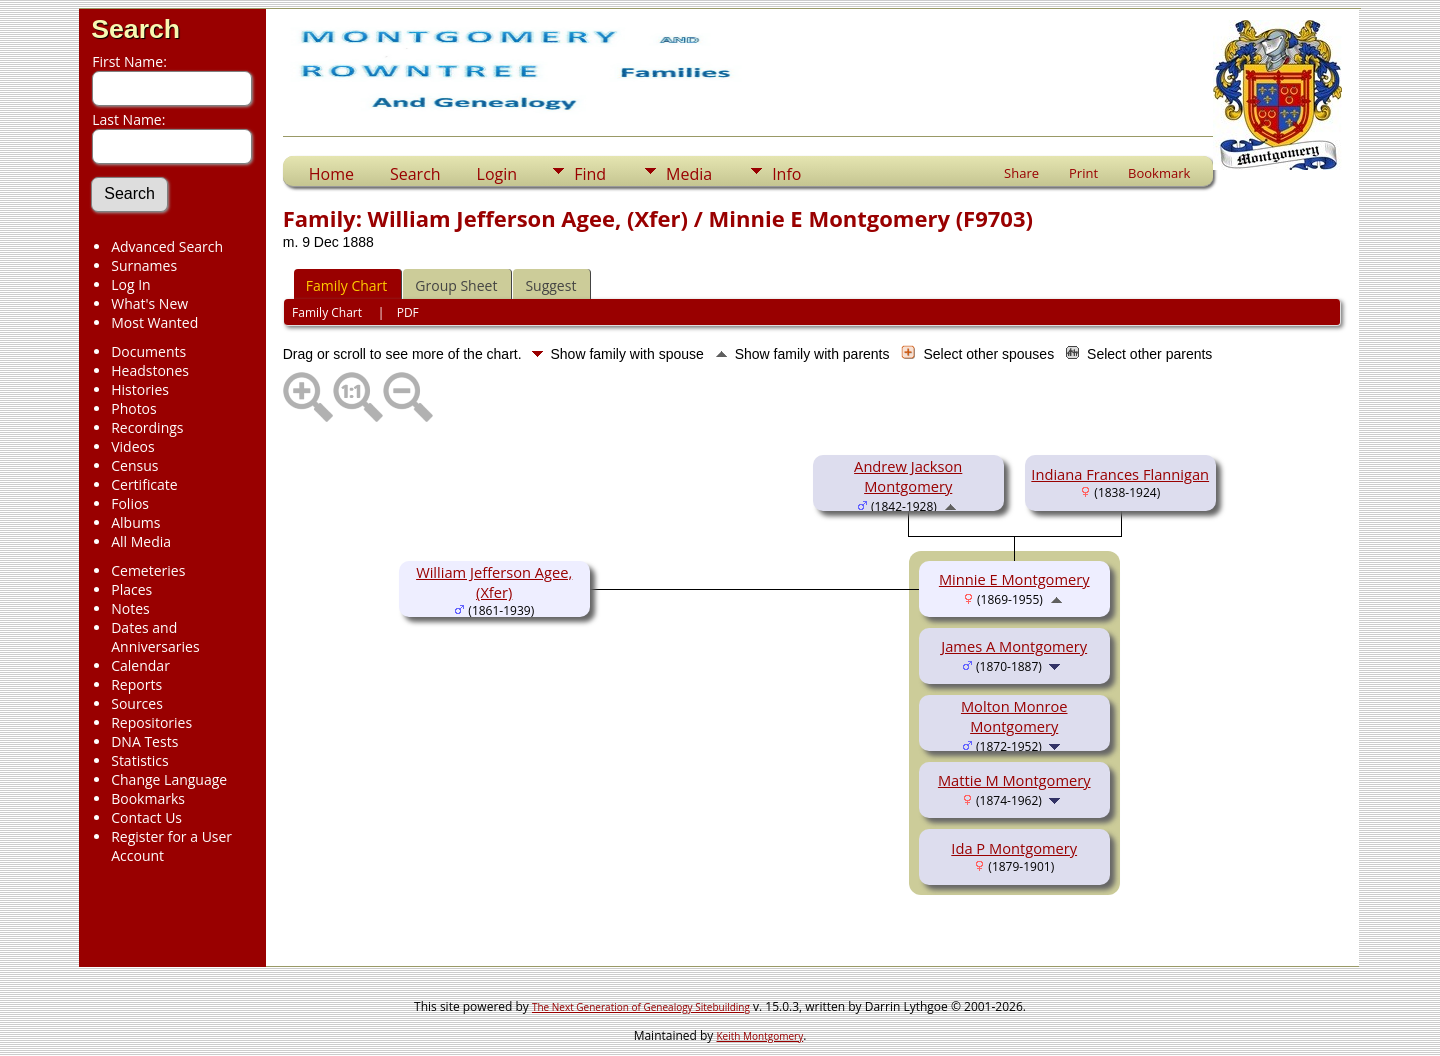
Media (689, 174)
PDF (408, 312)
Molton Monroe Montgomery (1014, 716)
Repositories (151, 722)
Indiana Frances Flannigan (1120, 474)
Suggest (550, 285)
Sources (137, 703)
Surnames (144, 265)
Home (331, 174)
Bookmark (1159, 173)
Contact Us (146, 817)
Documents (148, 351)
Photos (134, 408)
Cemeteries (148, 570)
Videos (132, 446)
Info (786, 174)
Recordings (147, 427)
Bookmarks (148, 798)
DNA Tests (144, 741)
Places (131, 589)
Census (134, 465)
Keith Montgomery (760, 1036)
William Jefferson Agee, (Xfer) (494, 582)
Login (497, 174)
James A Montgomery (1014, 646)
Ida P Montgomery (1014, 848)
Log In (130, 284)
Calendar (140, 665)
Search (135, 29)
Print (1083, 173)
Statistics (140, 760)
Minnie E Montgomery (1014, 579)
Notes (130, 608)
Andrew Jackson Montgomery (908, 476)
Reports (136, 684)
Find (590, 174)
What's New (149, 303)
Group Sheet (456, 285)
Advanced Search (167, 246)
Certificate (144, 484)
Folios (130, 503)
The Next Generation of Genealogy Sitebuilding (641, 1007)
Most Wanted (154, 322)
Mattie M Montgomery (1014, 780)
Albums (135, 522)
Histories (140, 389)
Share (1021, 173)
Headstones (150, 370)
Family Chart (347, 285)
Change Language (169, 779)
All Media (141, 541)
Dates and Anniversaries (155, 637)
